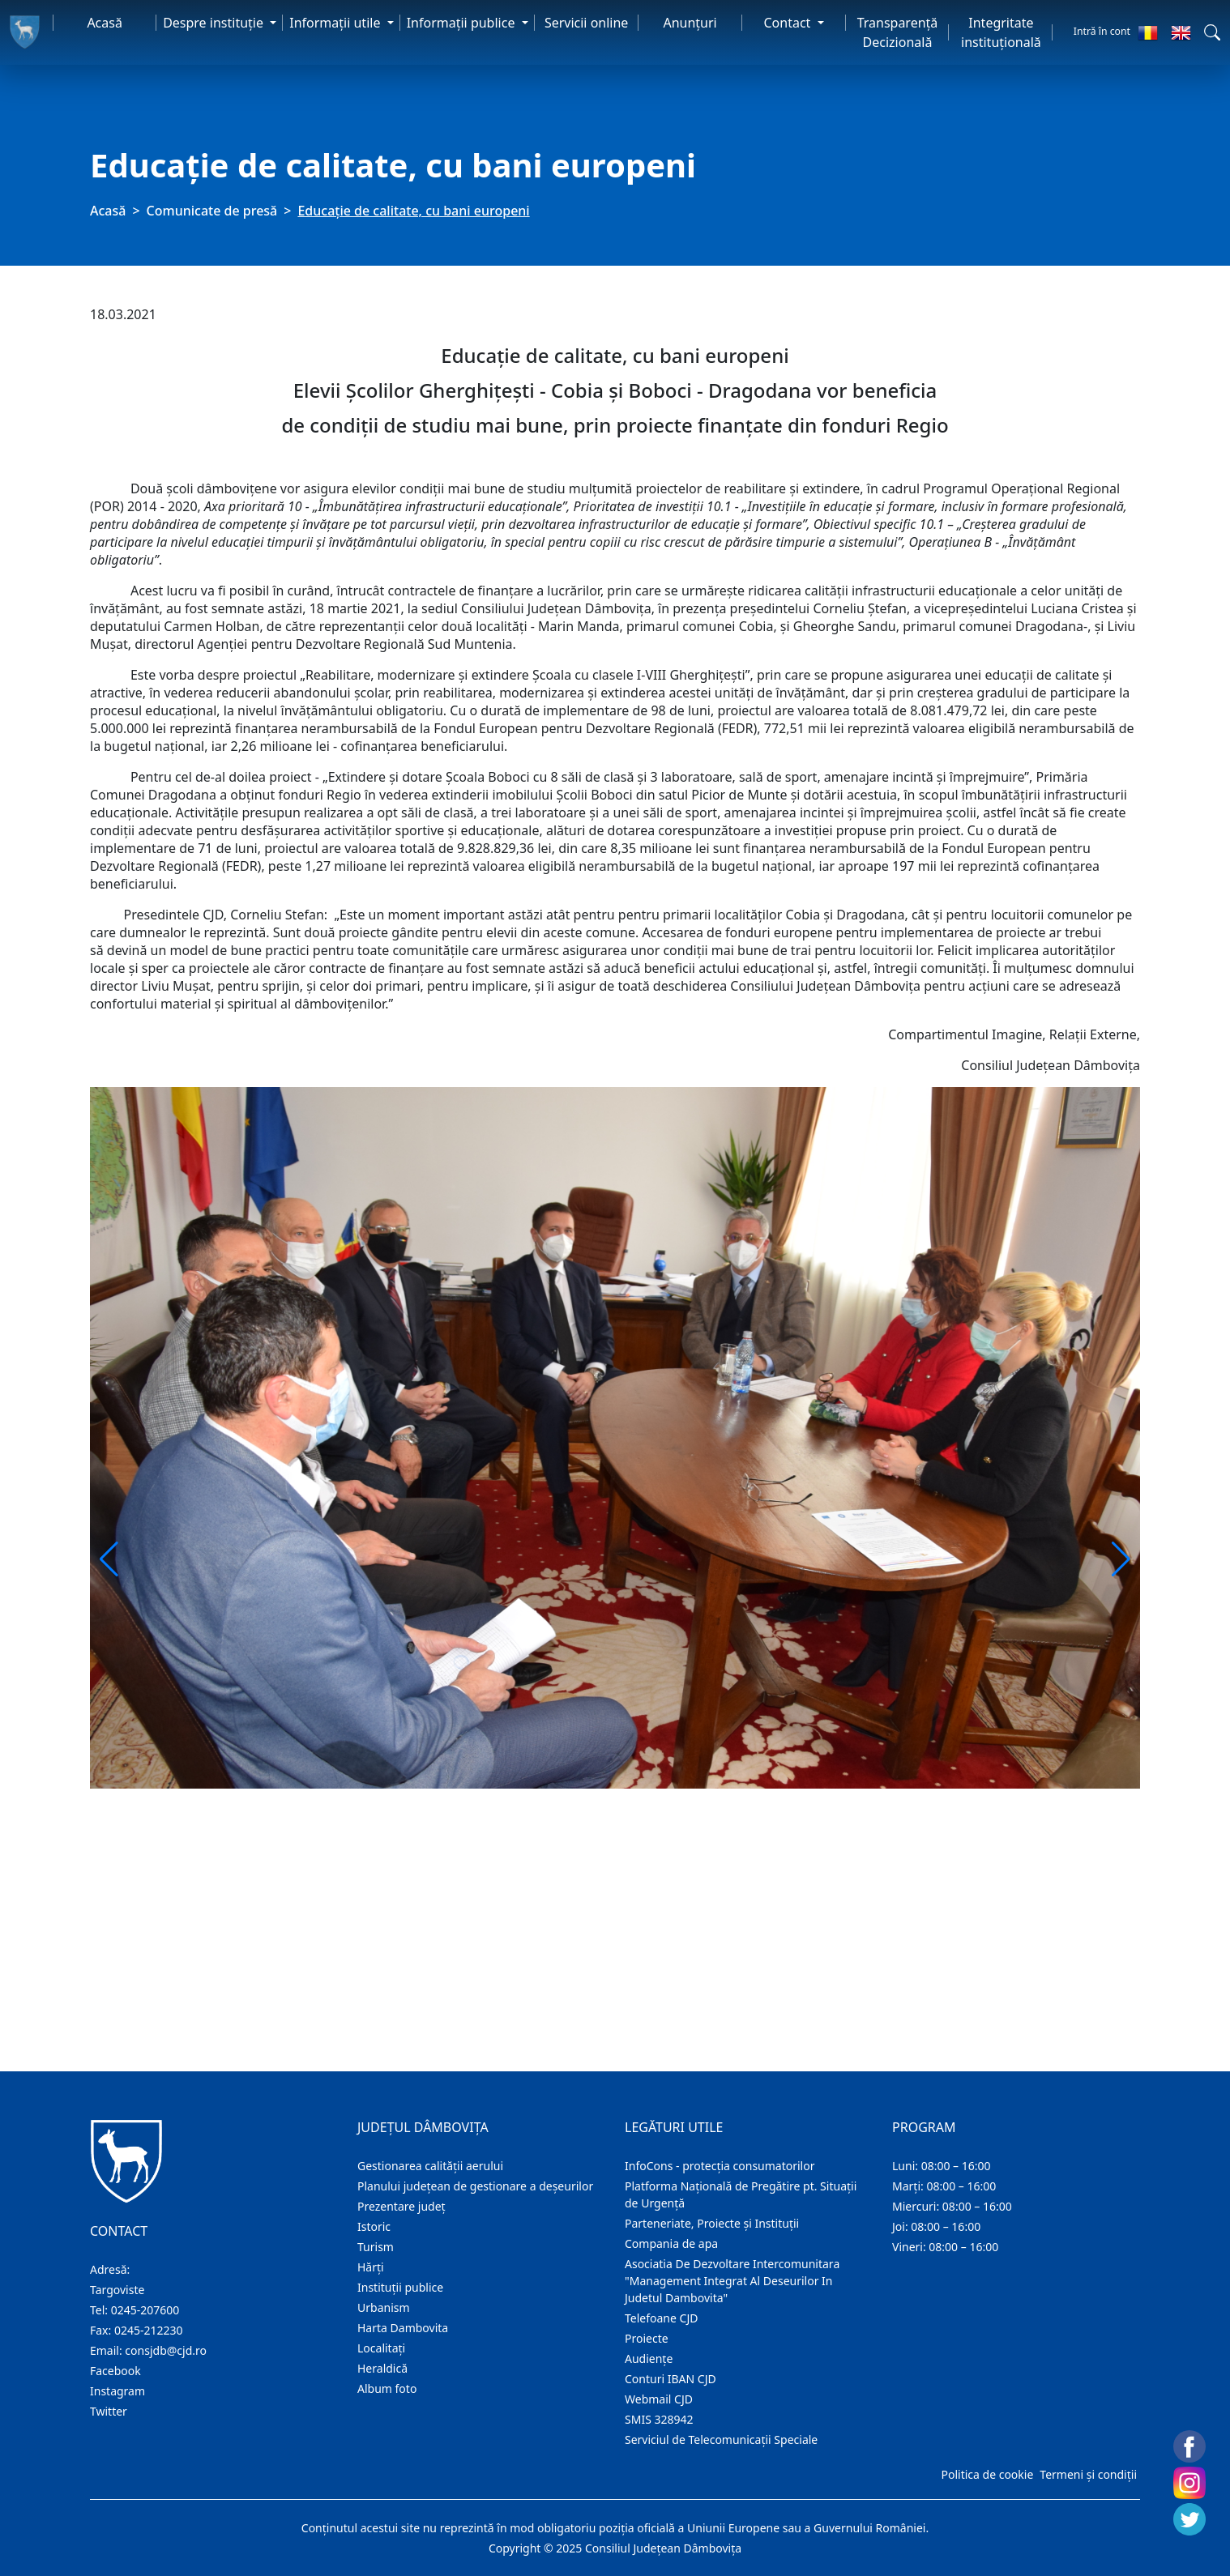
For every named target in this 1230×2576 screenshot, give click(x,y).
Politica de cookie (987, 2474)
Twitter (108, 2411)
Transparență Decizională (897, 32)
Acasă (104, 23)
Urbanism (383, 2307)
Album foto (386, 2388)
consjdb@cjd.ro (166, 2350)
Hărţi (370, 2267)
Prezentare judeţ (401, 2206)
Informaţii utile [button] (336, 23)
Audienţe (649, 2358)
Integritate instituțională (1001, 32)
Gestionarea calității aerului (430, 2165)
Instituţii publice (400, 2287)
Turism (375, 2246)
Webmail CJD (659, 2399)
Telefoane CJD (661, 2318)
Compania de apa (671, 2243)
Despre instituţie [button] (215, 23)
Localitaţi (381, 2348)
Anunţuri (689, 23)
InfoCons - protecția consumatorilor (720, 2165)
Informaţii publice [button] (463, 23)
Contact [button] (788, 23)
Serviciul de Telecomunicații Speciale (721, 2439)
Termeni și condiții (1088, 2474)
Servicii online (587, 23)
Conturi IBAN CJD (670, 2378)
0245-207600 (145, 2310)
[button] (1212, 32)
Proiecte (646, 2338)
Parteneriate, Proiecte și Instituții (712, 2223)
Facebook (115, 2370)
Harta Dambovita (402, 2327)
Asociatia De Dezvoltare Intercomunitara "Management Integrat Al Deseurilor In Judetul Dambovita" (732, 2280)
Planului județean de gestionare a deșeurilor (475, 2186)
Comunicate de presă (212, 211)
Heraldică (382, 2368)
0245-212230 (148, 2330)
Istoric (374, 2226)
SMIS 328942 (659, 2419)
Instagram (117, 2391)
